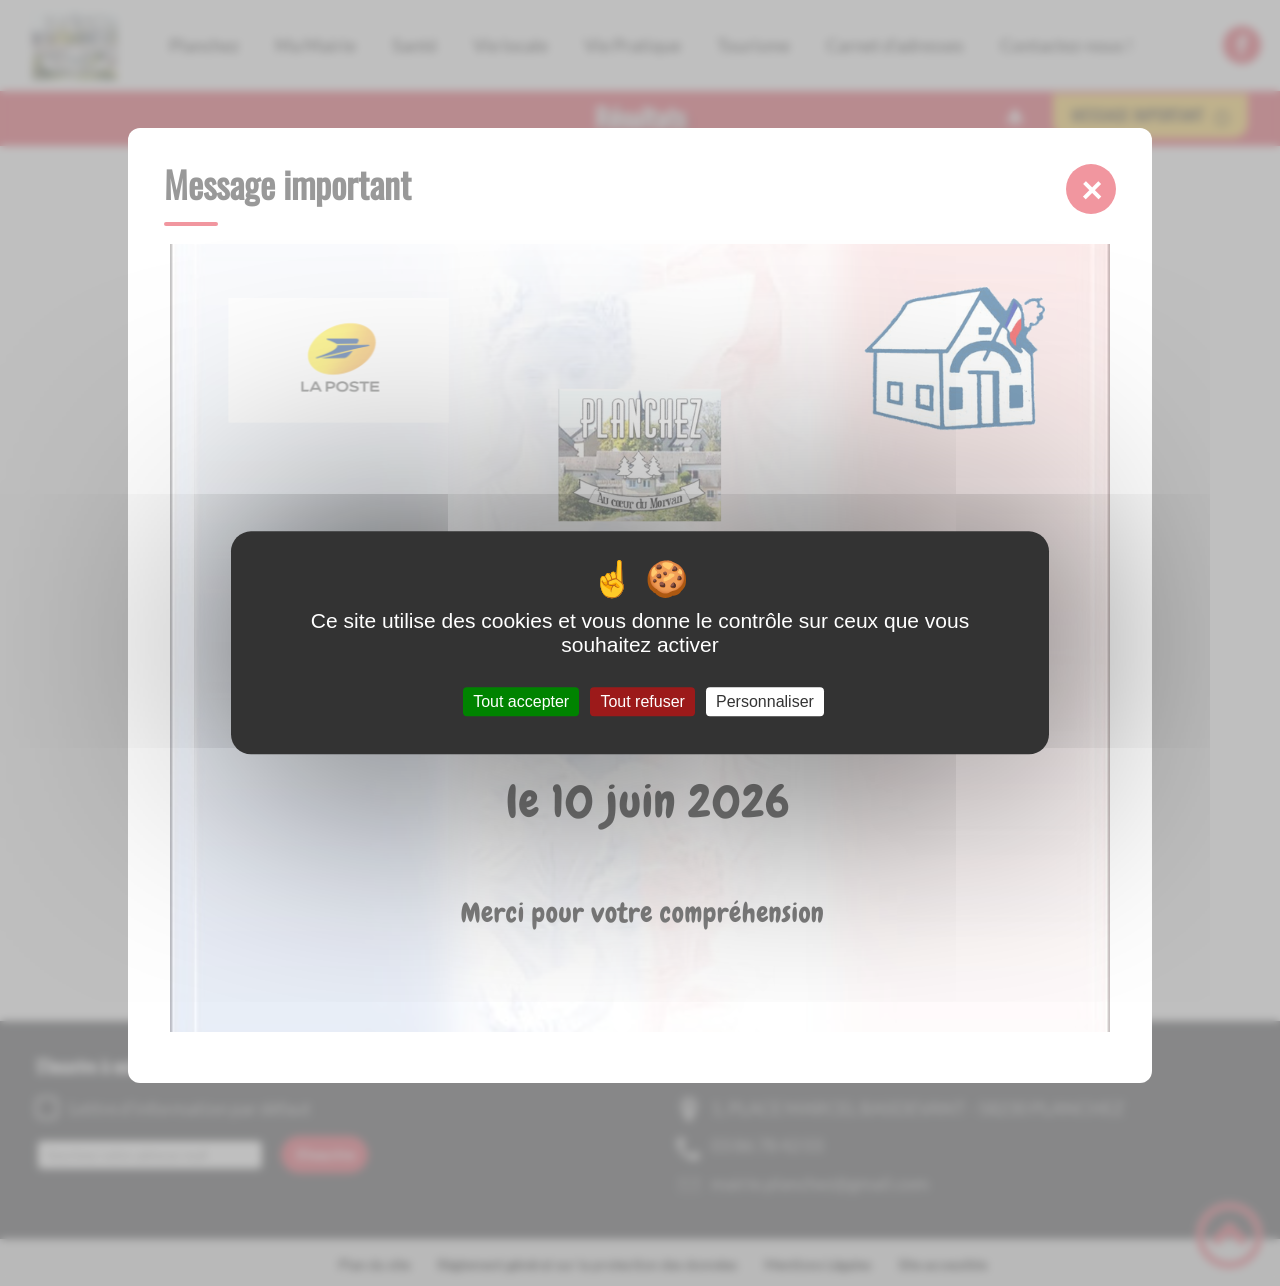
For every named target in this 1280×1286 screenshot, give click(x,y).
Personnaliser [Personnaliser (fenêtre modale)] (765, 701)
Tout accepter (521, 701)
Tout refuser (642, 701)
